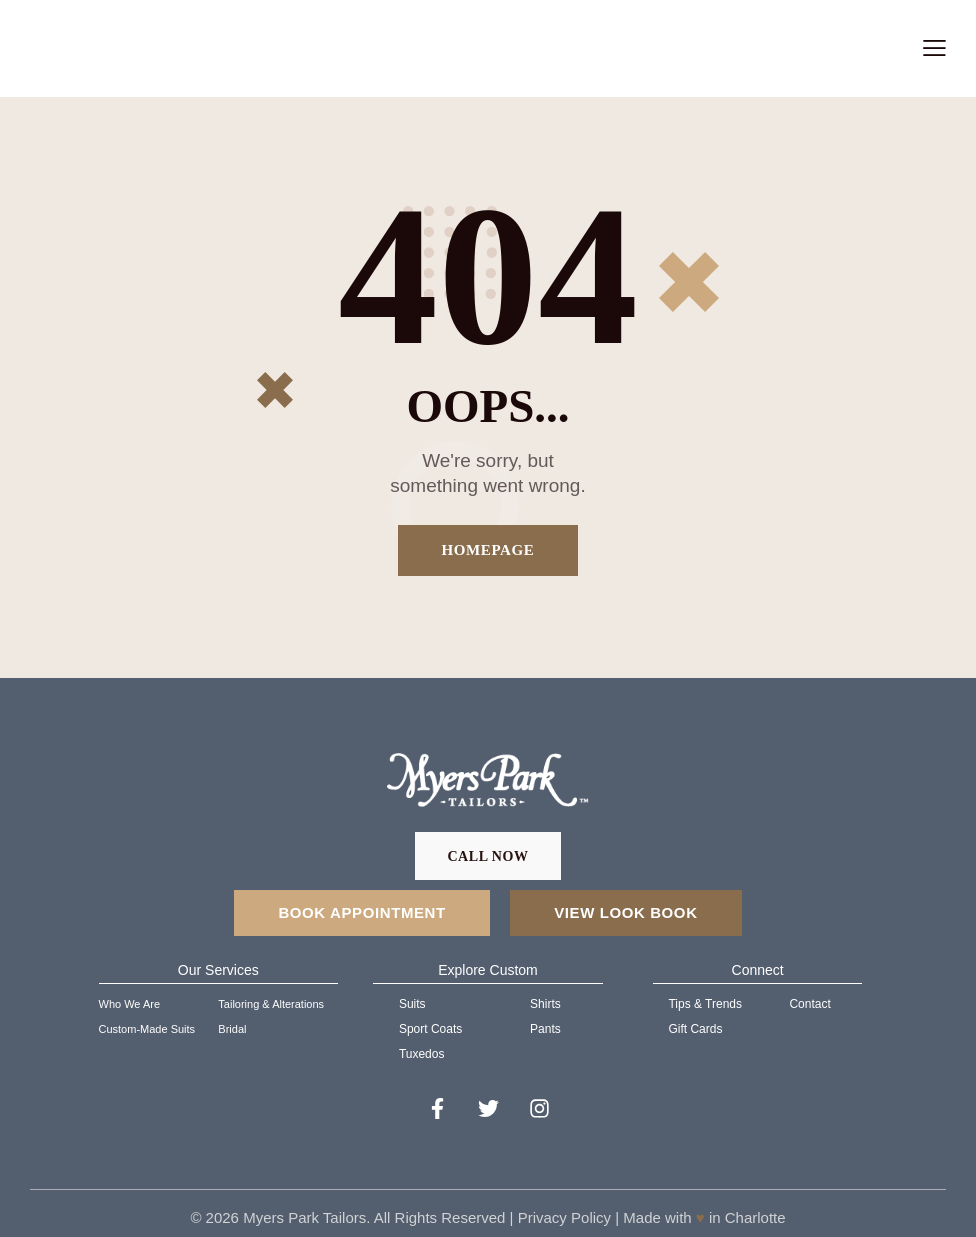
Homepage (488, 550)
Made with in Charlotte (702, 1217)
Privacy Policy (564, 1217)
